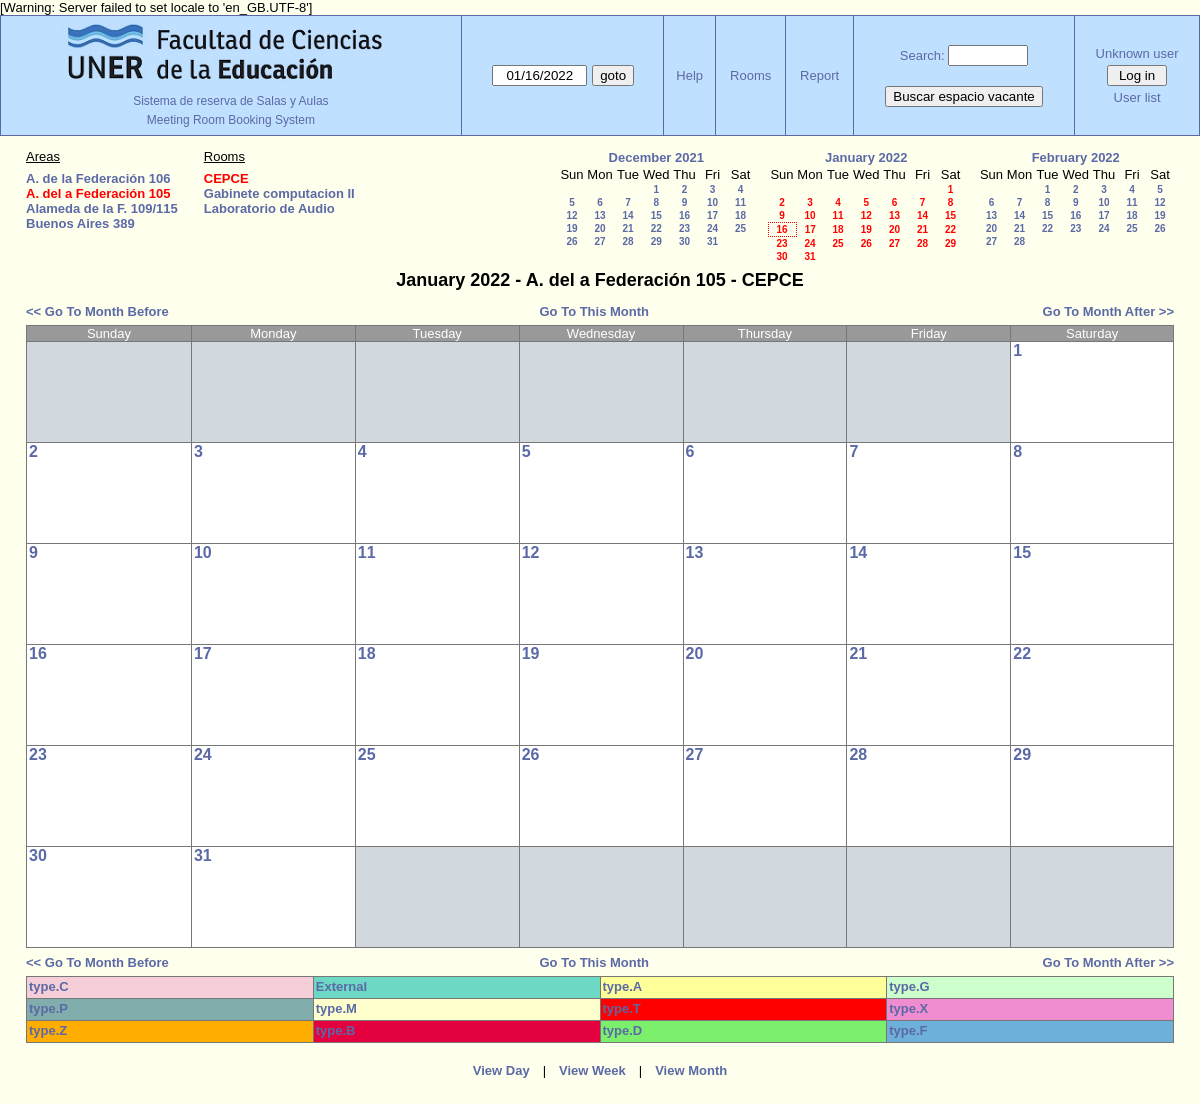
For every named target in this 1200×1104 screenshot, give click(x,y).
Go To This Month (594, 311)
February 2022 (1076, 157)
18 (740, 215)
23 (684, 228)
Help (689, 75)
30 (684, 241)
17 (712, 215)
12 (571, 215)
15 (656, 215)
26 (571, 241)
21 (627, 228)
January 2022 (866, 157)
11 (740, 202)
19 (571, 228)
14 (627, 215)
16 (684, 215)
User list (1137, 97)
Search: (922, 55)
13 (599, 215)
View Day (501, 1070)
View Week (592, 1070)
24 (712, 228)
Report (819, 75)
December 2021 (656, 157)
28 (627, 241)
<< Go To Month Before (97, 311)
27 (599, 241)
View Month (691, 1070)
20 (599, 228)
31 (712, 241)
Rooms (750, 75)
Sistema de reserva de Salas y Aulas (230, 101)
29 (656, 241)
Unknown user (1137, 53)
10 (712, 202)
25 (740, 228)
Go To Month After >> (1108, 311)
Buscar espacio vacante (964, 96)
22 (656, 228)
